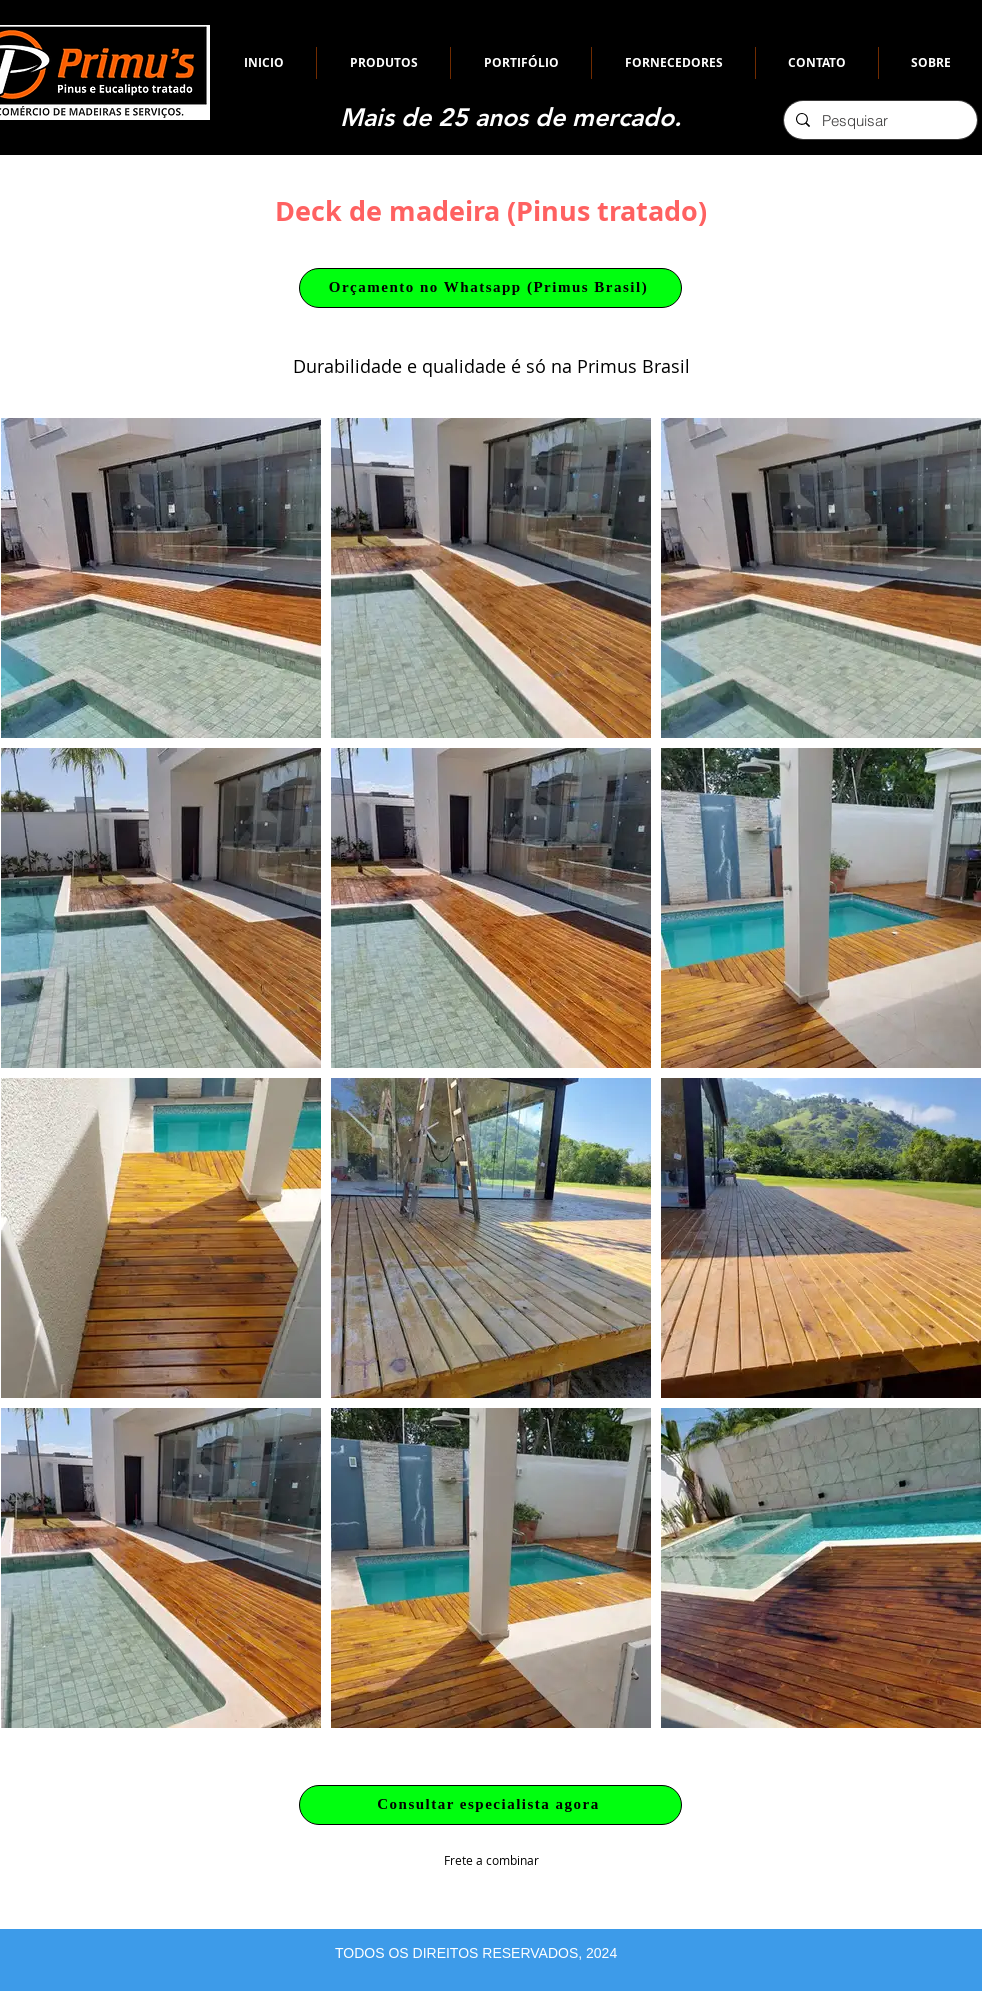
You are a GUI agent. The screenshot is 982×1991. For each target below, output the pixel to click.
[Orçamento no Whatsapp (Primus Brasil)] (490, 288)
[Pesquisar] (878, 120)
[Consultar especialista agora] (490, 1805)
